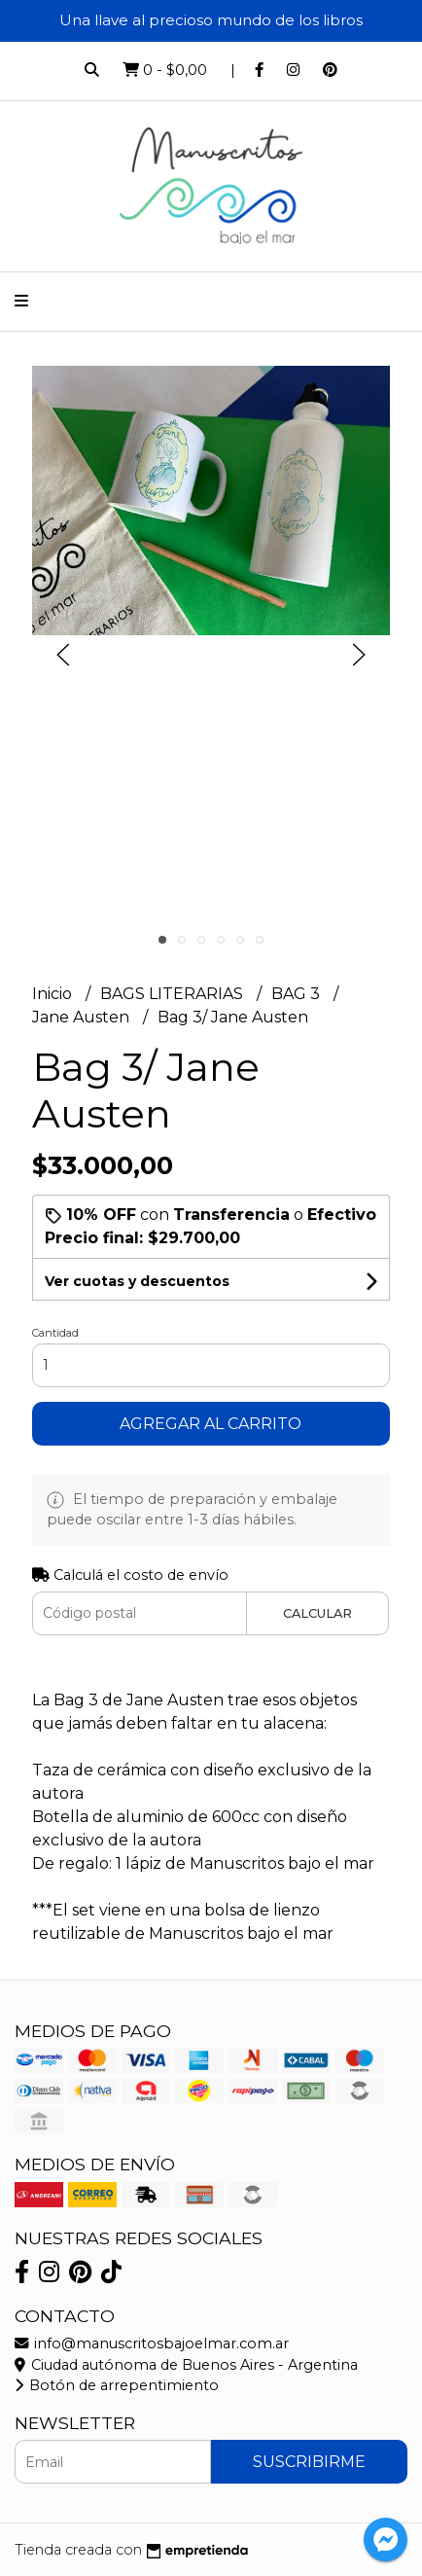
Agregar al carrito (210, 1423)
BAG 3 (297, 993)
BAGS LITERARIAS (173, 993)
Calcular (317, 1613)
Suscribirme (309, 2461)
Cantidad (55, 1333)
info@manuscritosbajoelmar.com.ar (152, 2343)
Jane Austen (82, 1017)
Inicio (54, 993)
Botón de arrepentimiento (117, 2385)
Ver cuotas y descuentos (137, 1281)
